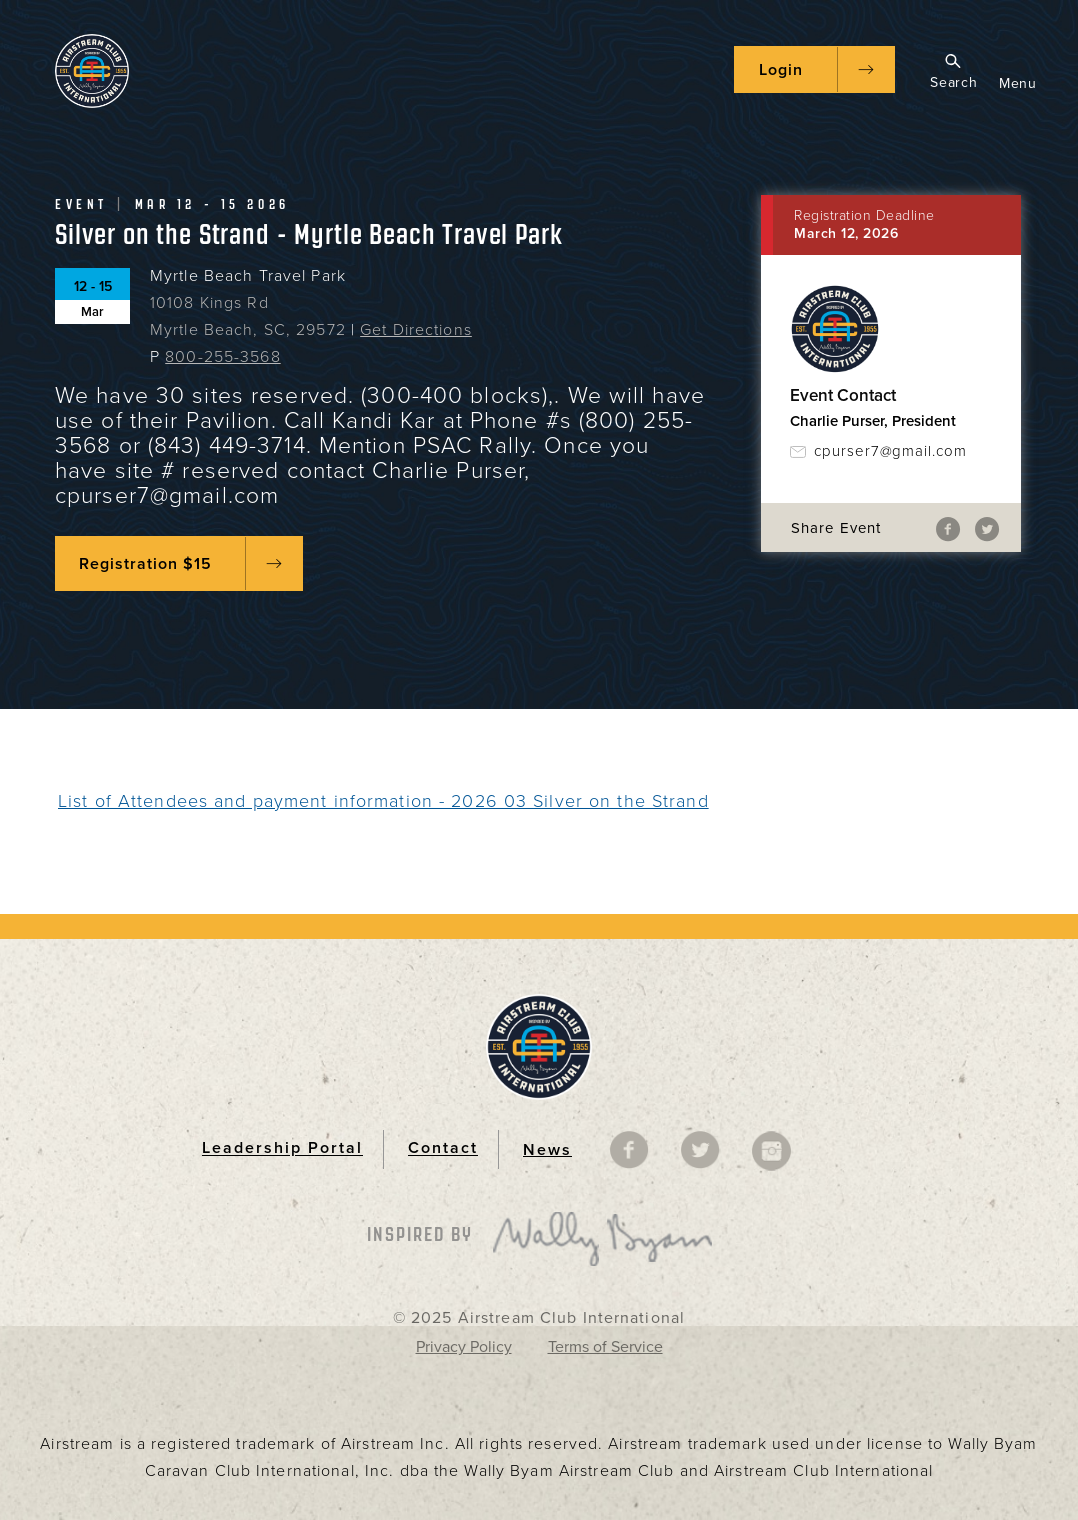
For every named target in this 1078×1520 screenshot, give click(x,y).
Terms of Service (605, 1347)
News (547, 1150)
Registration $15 (145, 564)
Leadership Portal (282, 1149)
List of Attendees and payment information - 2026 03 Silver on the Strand (383, 801)
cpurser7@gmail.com (890, 451)
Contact (443, 1149)
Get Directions (416, 330)
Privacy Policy (464, 1347)
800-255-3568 (222, 357)
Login (781, 70)
